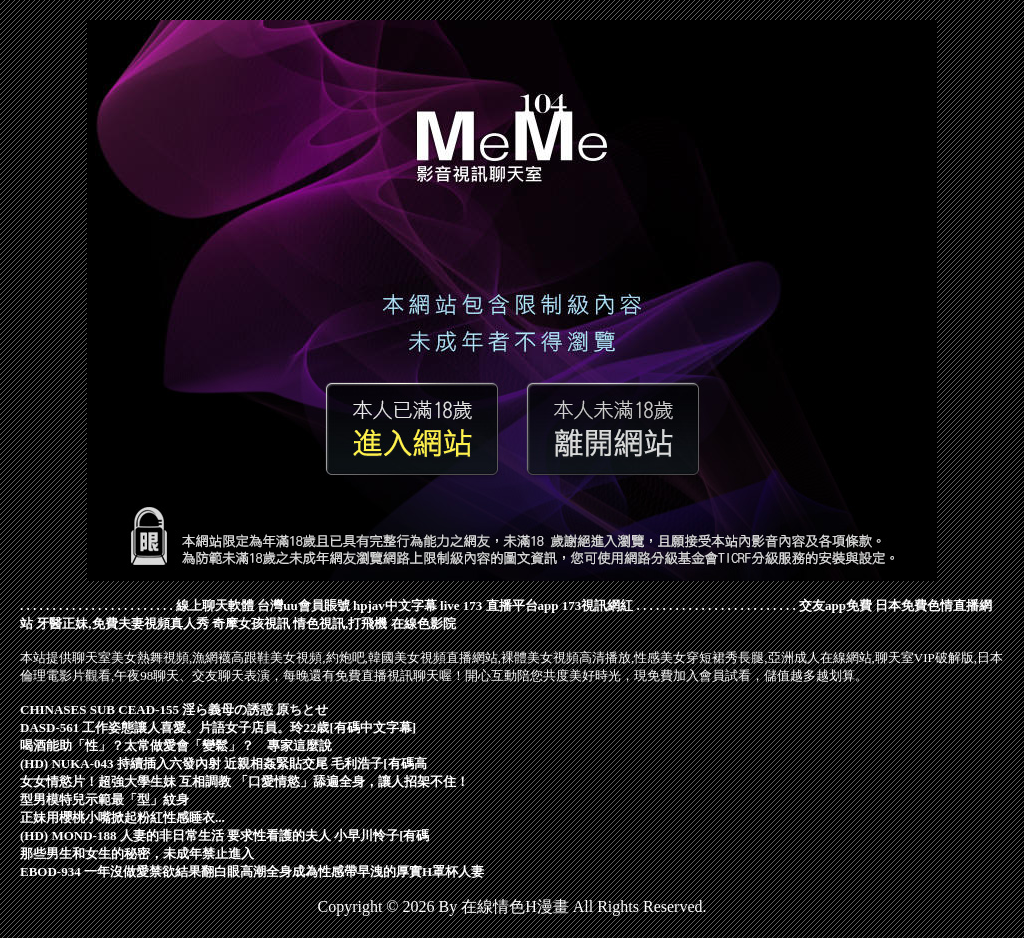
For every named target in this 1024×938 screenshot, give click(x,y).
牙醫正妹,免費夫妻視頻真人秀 (122, 623)
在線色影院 (423, 623)
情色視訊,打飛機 (340, 623)
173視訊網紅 (598, 605)
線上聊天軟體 (215, 605)
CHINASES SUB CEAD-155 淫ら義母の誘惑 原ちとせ (174, 709)
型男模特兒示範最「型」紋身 (104, 799)
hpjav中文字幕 (395, 605)
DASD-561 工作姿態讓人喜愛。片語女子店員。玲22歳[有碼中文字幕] (218, 727)
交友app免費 (835, 605)
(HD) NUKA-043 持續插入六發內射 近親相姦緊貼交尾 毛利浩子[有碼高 (223, 763)
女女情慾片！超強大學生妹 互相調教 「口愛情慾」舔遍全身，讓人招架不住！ (244, 781)
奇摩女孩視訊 (251, 623)
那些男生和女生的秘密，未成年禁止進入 (137, 853)
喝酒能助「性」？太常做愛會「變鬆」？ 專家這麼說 (176, 745)
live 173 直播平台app (499, 605)
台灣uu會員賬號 (303, 605)
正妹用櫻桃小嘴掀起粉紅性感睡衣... (122, 817)
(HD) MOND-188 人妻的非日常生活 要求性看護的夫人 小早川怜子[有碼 (224, 835)
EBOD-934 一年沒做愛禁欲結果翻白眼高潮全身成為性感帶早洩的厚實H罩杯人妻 (252, 871)
